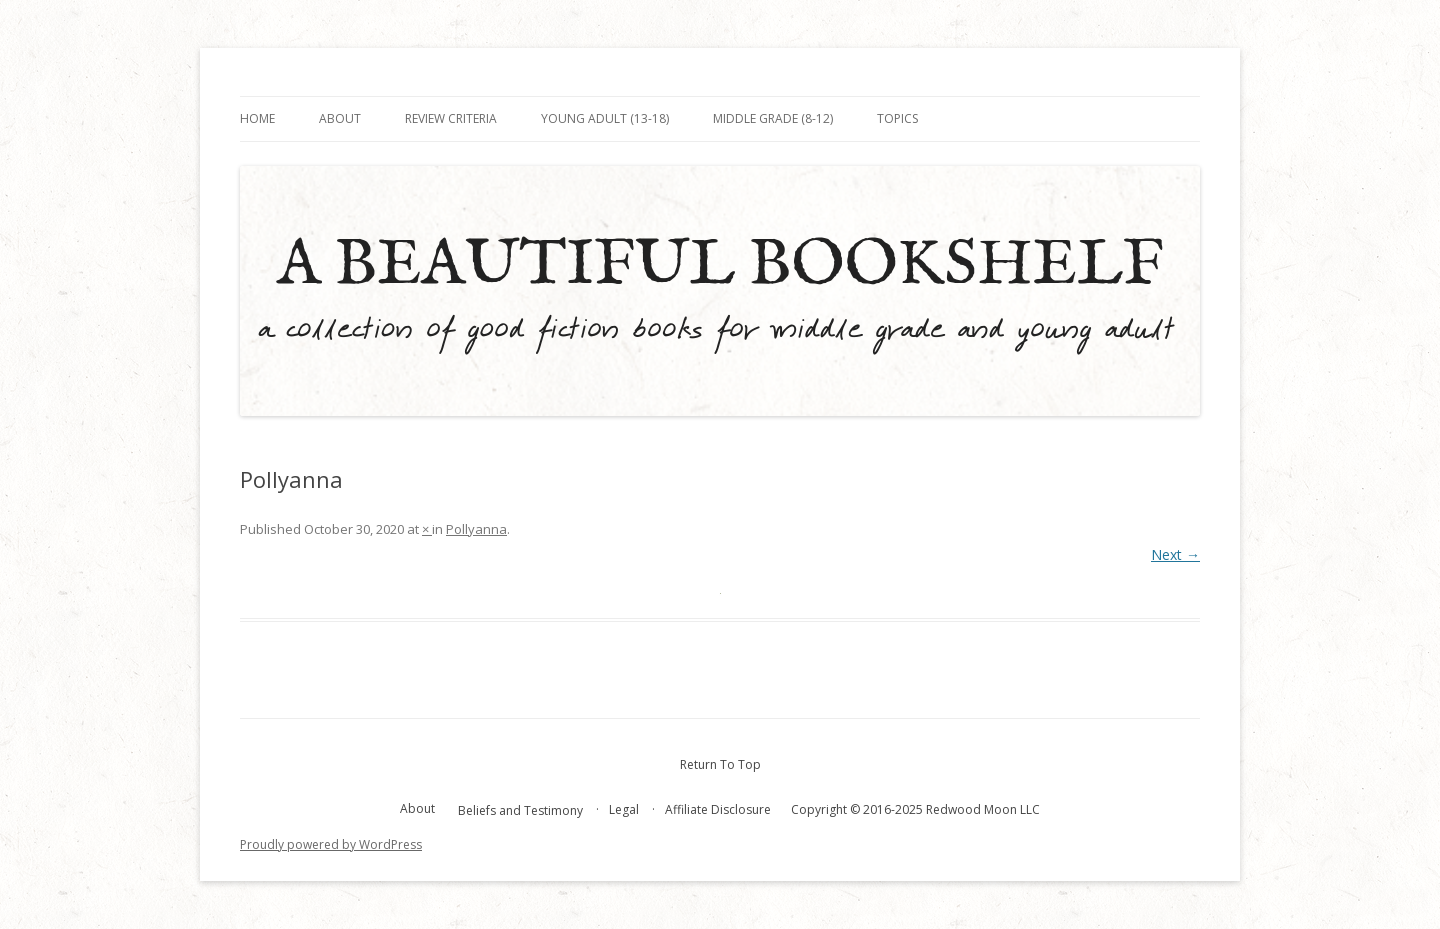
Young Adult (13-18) (605, 118)
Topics (897, 118)
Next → (1175, 554)
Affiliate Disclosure (718, 809)
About (340, 118)
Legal (624, 809)
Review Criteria (451, 118)
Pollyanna (476, 529)
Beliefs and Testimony (520, 810)
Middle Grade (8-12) (773, 118)
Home (257, 118)
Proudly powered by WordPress (331, 844)
